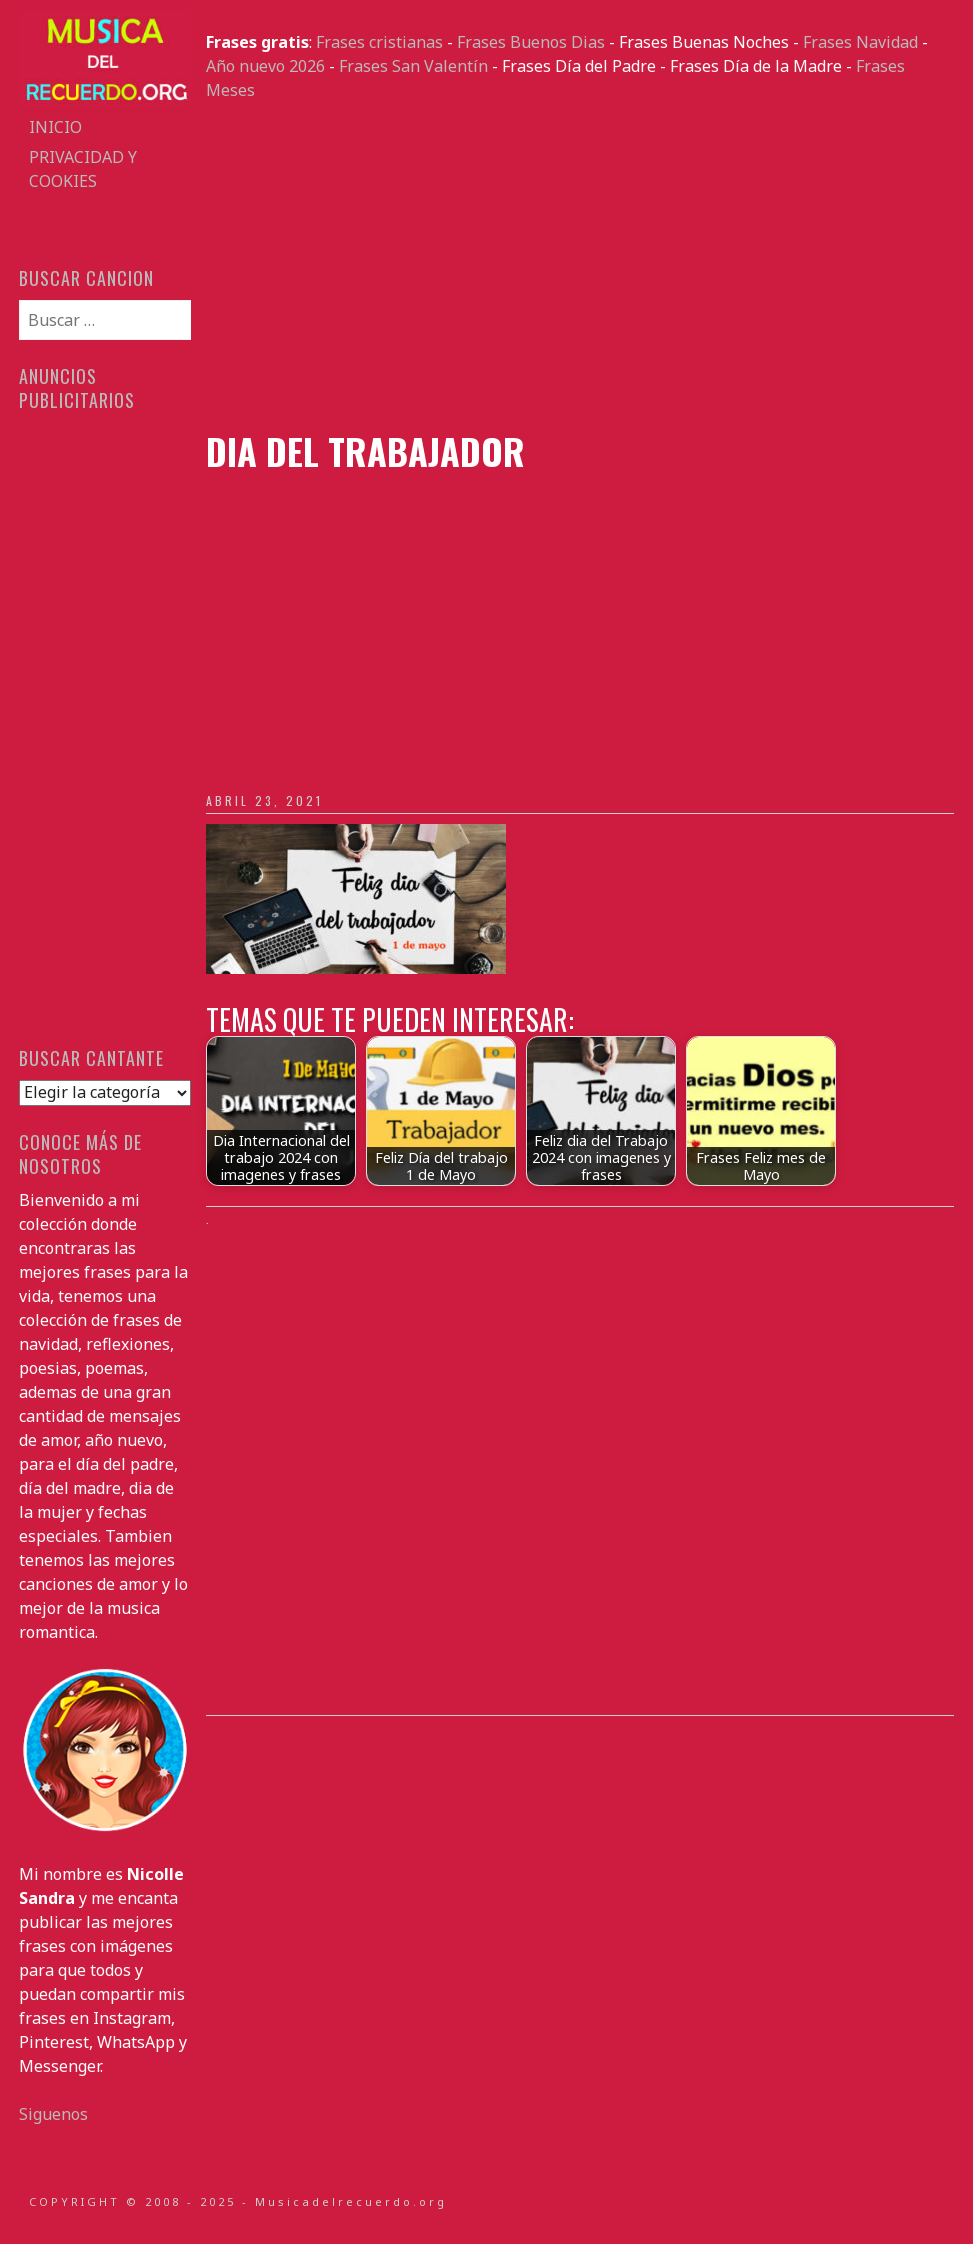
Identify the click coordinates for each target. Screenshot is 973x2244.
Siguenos (53, 2114)
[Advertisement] (579, 266)
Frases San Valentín (413, 66)
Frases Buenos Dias (531, 42)
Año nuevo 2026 (265, 66)
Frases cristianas (379, 42)
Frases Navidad (860, 42)
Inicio (55, 127)
